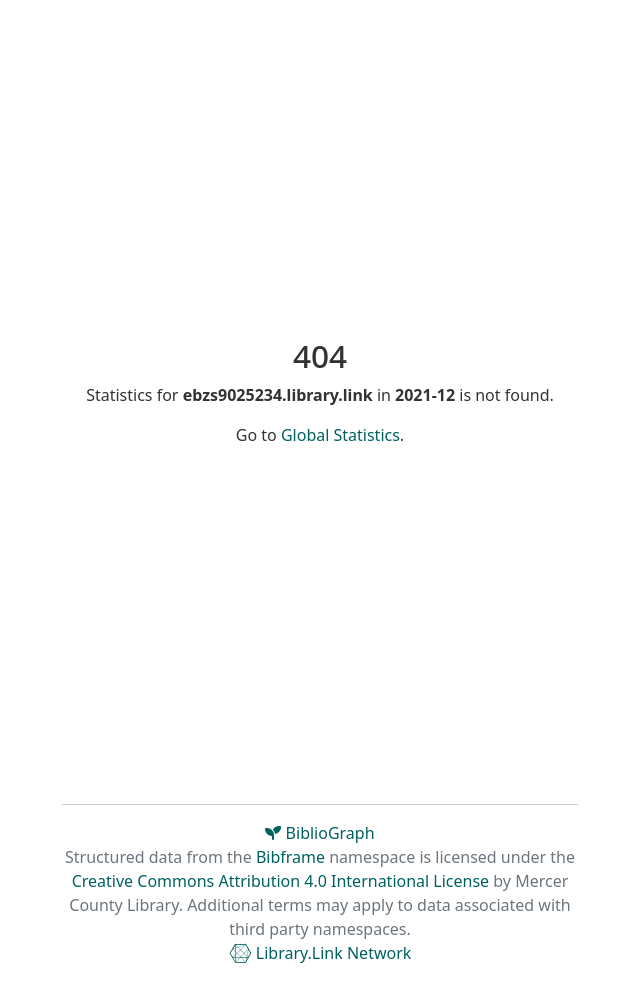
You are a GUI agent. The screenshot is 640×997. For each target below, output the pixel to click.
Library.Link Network (320, 953)
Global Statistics (340, 435)
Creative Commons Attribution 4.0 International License (280, 881)
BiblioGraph (319, 833)
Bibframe (290, 857)
